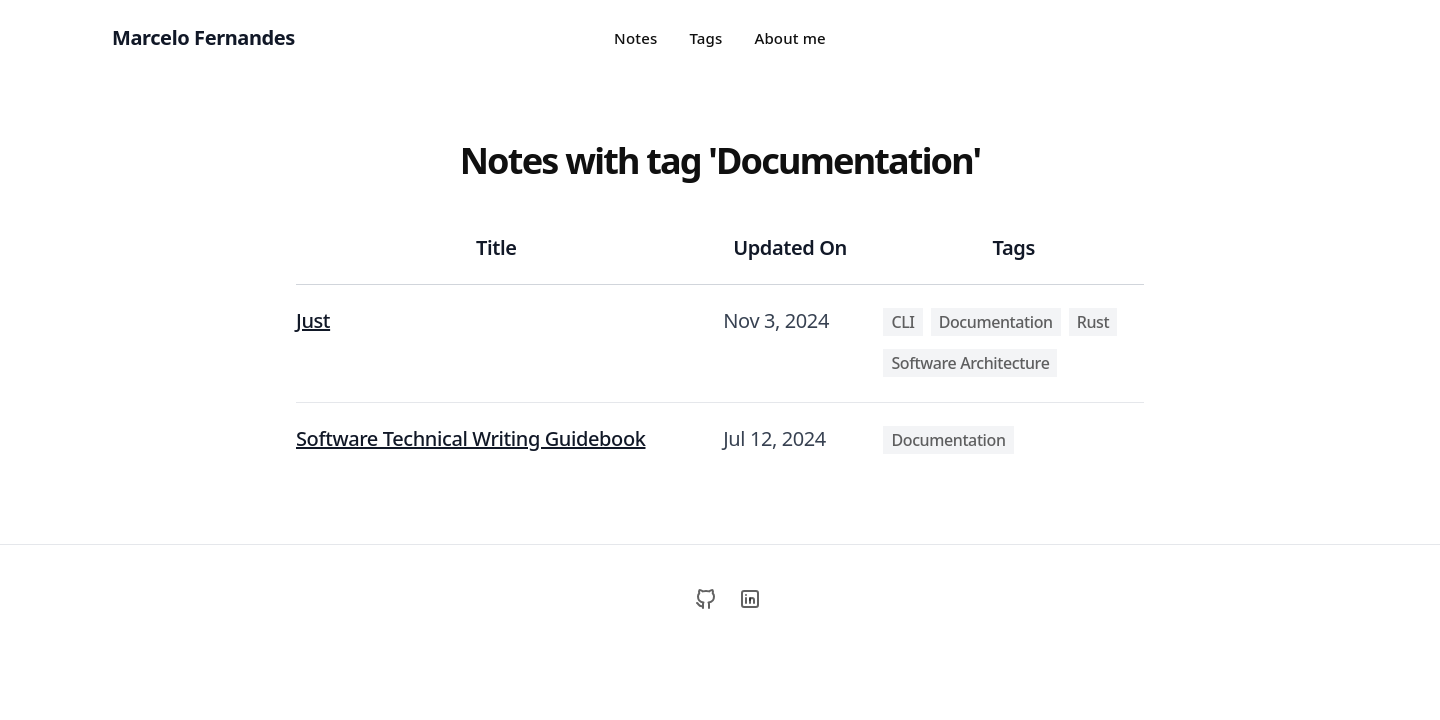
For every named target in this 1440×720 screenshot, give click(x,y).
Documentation (996, 322)
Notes (635, 38)
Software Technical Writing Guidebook (470, 438)
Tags (705, 38)
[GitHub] (706, 599)
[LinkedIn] (750, 599)
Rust (1093, 322)
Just (313, 320)
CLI (902, 322)
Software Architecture (970, 363)
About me (789, 38)
